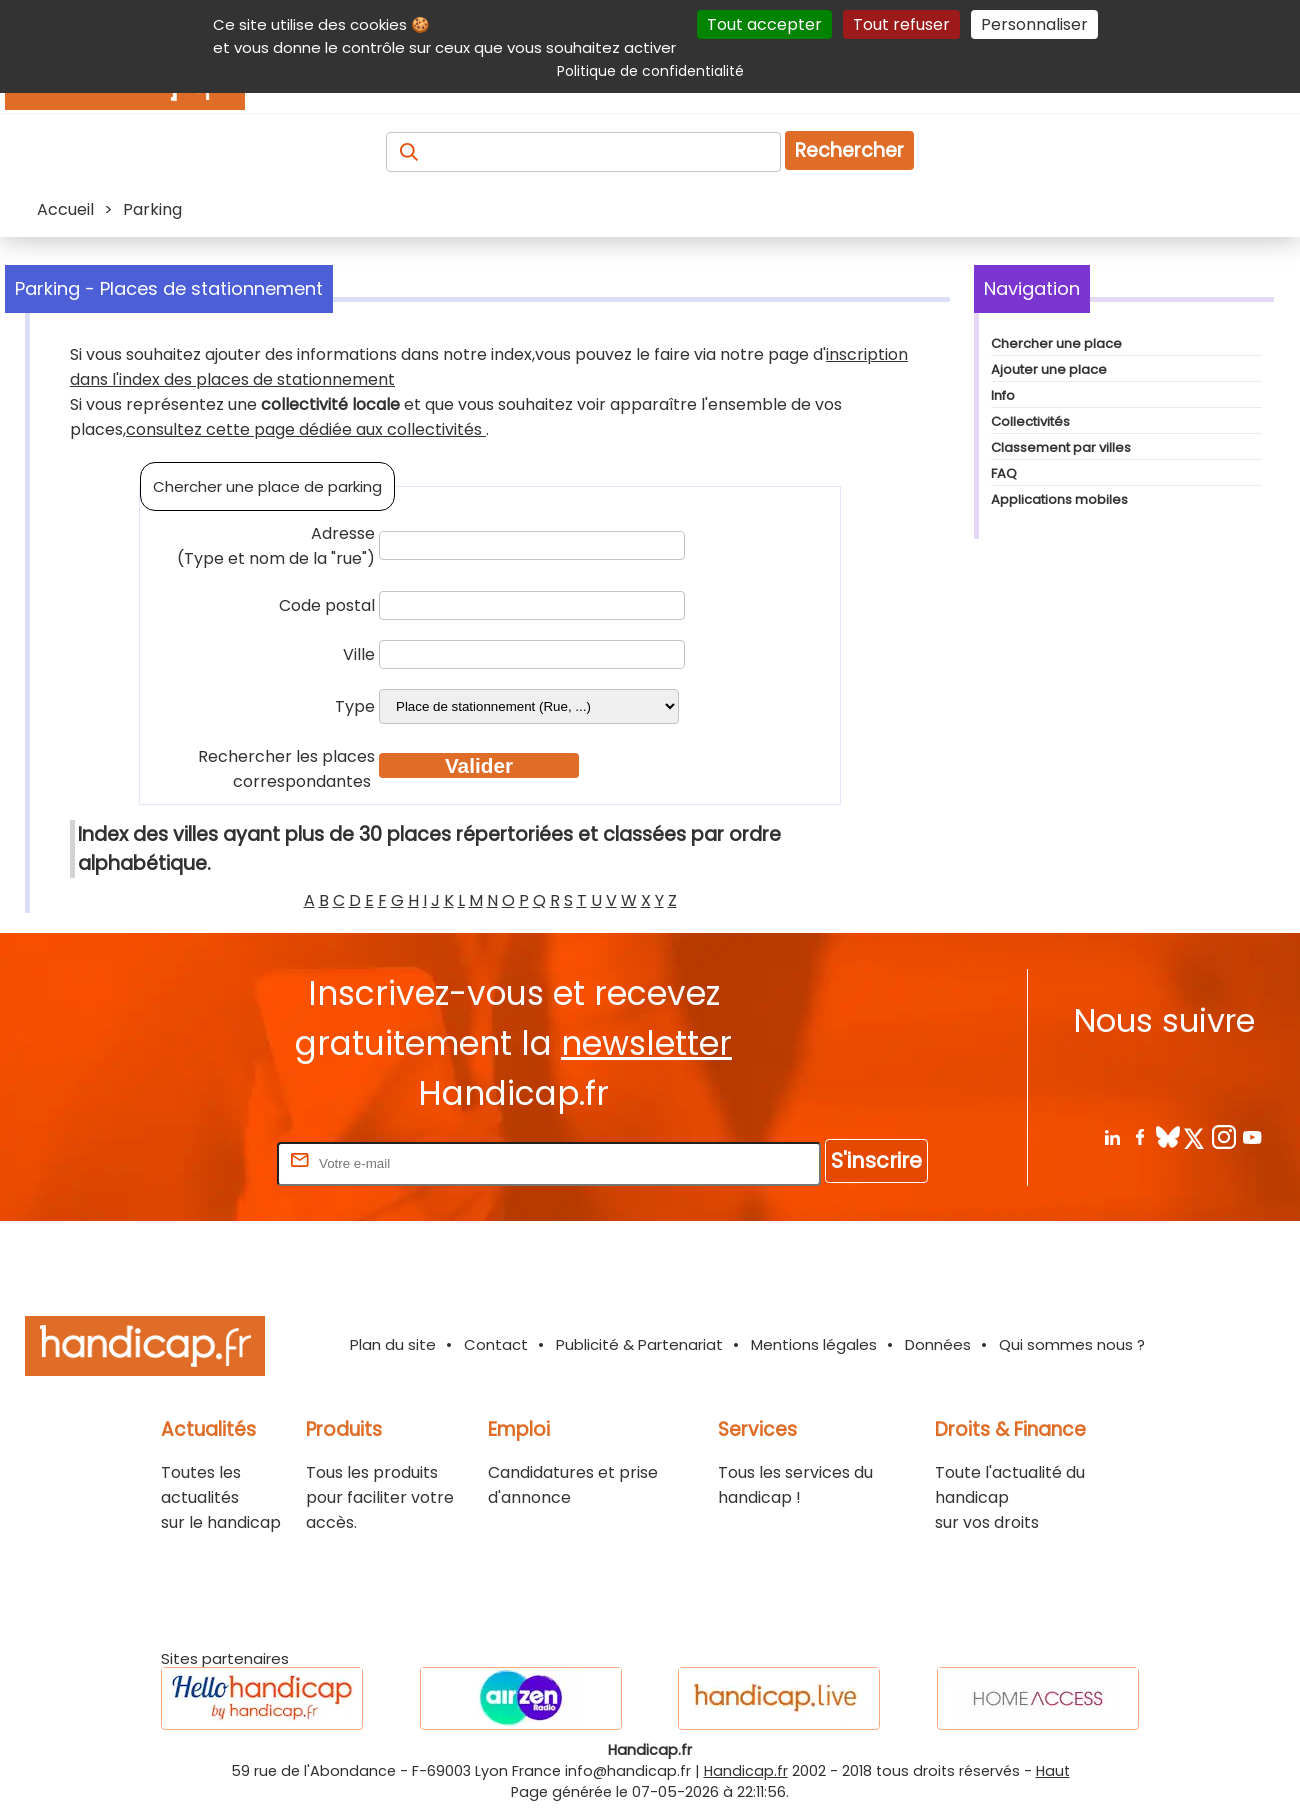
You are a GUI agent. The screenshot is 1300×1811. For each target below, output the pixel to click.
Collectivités (1030, 421)
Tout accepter (764, 24)
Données (938, 1344)
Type (355, 706)
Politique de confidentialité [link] (650, 71)
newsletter (646, 1043)
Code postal (327, 605)
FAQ (1004, 473)
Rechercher (849, 150)
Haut (1053, 1771)
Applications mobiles (1059, 499)
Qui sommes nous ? (1072, 1344)
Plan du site (393, 1344)
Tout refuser (901, 24)
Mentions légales (814, 1344)
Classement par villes (1061, 447)
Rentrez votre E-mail (193, 1162)
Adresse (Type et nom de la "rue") (276, 546)
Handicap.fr (746, 1771)
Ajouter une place (1049, 369)
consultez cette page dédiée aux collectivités (306, 429)
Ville (359, 654)
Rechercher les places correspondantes (286, 769)
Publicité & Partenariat (639, 1344)
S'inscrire (876, 1160)
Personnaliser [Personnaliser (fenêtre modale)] (1034, 24)
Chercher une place (1056, 343)
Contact (496, 1344)
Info (1003, 395)
